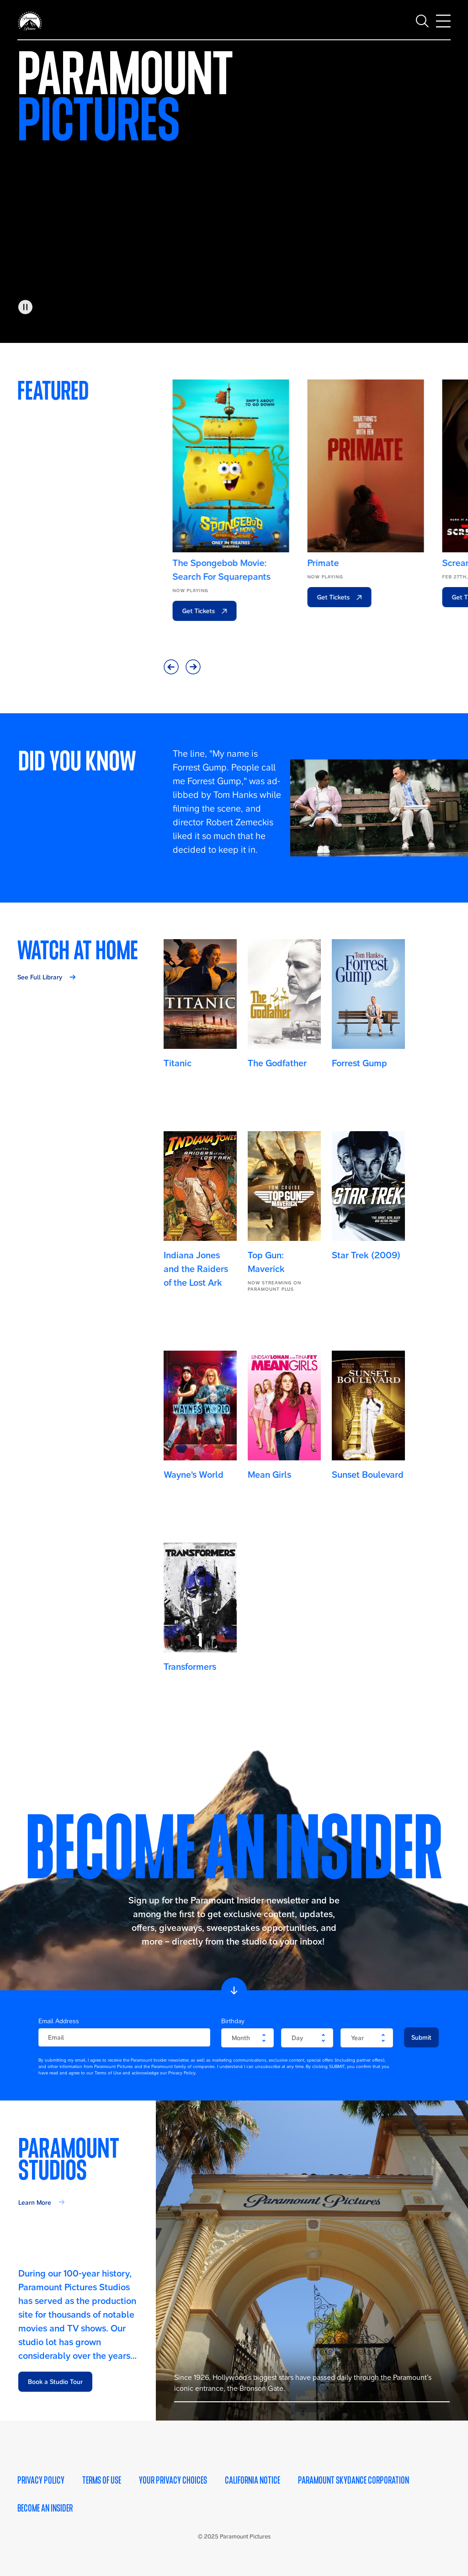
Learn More (34, 2202)
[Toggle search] (422, 18)
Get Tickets (190, 611)
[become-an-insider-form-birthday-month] (247, 2038)
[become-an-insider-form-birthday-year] (366, 2038)
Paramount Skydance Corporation (353, 2480)
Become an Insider (45, 2508)
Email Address (58, 2021)
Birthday (233, 2021)
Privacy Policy (40, 2480)
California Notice (252, 2480)
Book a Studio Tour (55, 2381)
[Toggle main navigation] (443, 18)
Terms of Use (101, 2480)
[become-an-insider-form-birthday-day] (307, 2038)
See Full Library (39, 977)
